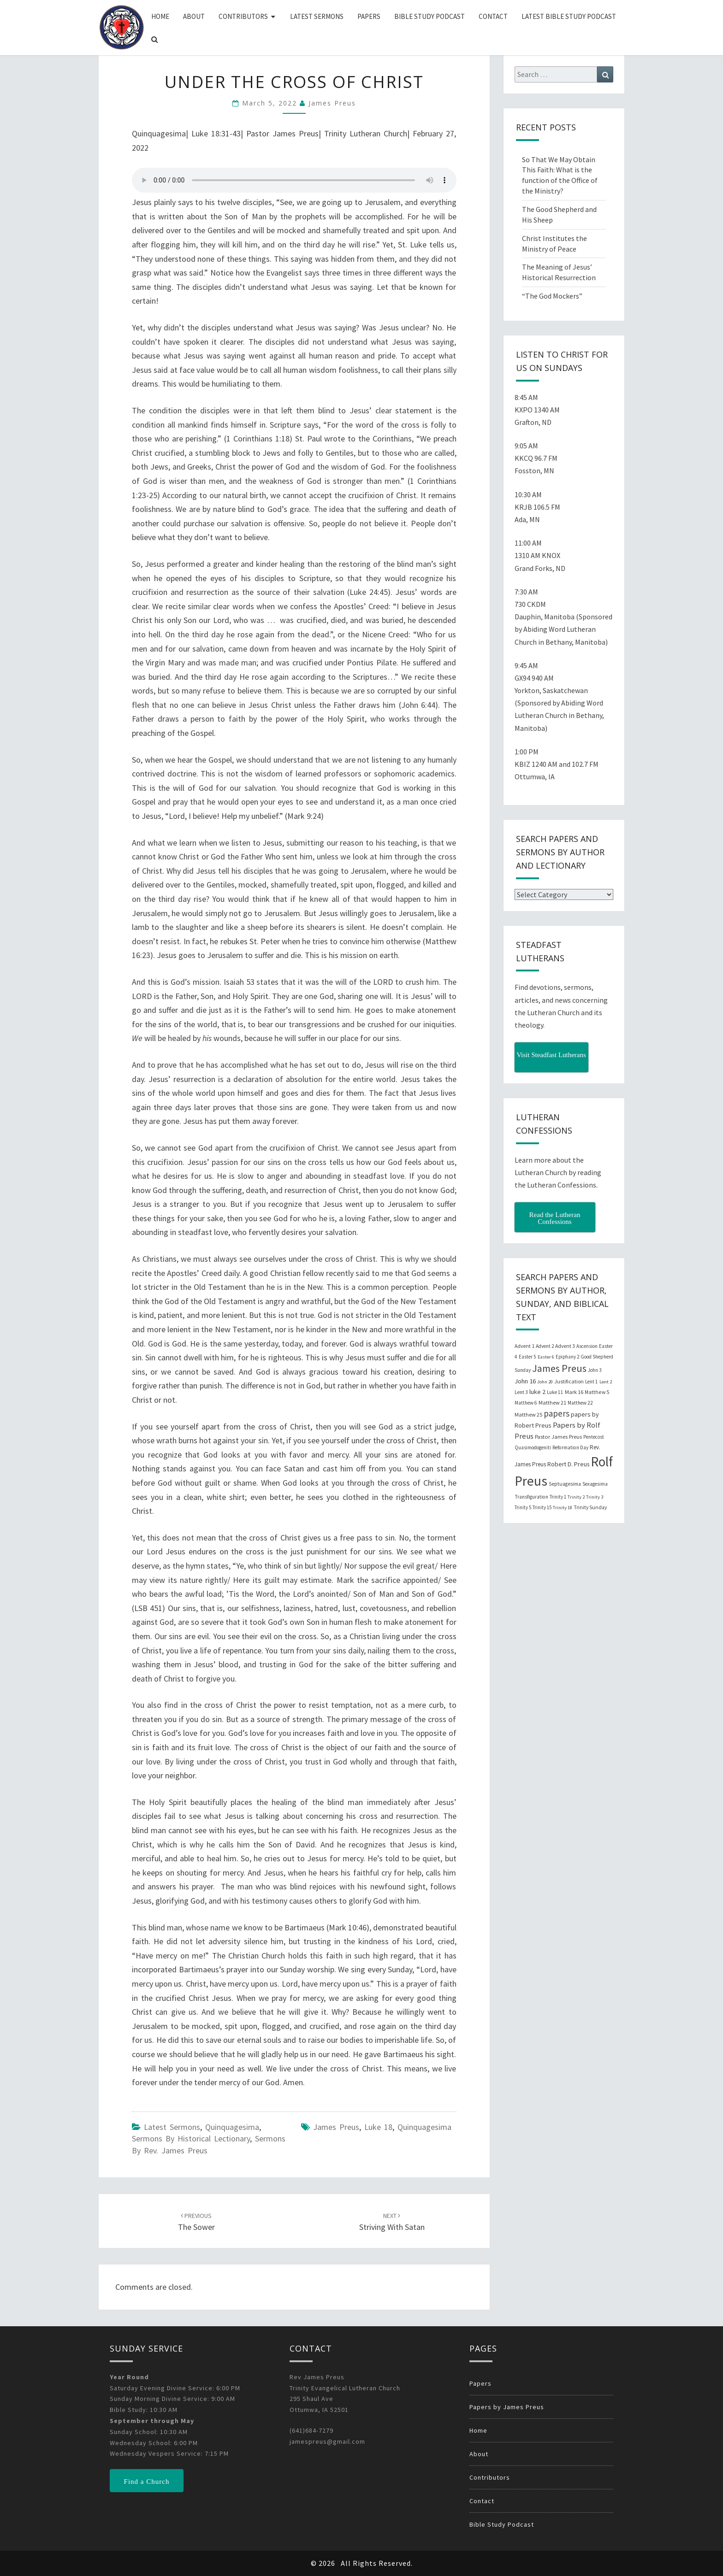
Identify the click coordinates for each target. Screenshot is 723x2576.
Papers (368, 16)
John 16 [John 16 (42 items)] (525, 1381)
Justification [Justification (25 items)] (569, 1381)
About (194, 16)
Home (160, 16)
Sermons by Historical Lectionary (191, 2138)
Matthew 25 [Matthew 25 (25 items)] (528, 1414)
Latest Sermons (317, 16)
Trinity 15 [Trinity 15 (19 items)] (542, 1507)
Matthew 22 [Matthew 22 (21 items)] (580, 1403)
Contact (493, 16)
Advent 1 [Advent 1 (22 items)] (524, 1346)
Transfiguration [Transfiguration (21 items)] (531, 1497)
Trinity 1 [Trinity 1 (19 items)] (558, 1497)
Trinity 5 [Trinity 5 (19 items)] (523, 1507)
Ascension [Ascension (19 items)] (587, 1346)
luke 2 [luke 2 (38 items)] (537, 1392)
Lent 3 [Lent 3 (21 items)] (521, 1392)
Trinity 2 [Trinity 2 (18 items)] (576, 1497)
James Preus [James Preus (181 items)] (559, 1368)
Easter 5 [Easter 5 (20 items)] (527, 1356)
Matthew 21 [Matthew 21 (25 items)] (552, 1402)
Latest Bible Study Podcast (569, 16)
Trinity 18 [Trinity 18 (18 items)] (562, 1508)
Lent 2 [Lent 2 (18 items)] (605, 1382)
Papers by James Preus (506, 2407)
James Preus (332, 103)
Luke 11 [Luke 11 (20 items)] (555, 1392)
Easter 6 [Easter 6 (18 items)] (546, 1357)
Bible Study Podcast (429, 16)
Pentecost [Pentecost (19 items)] (593, 1437)
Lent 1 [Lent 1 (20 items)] (591, 1381)
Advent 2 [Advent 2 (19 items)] (545, 1346)
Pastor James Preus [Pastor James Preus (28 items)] (558, 1436)
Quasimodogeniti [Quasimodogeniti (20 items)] (533, 1447)
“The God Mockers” (552, 295)
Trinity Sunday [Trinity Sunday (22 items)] (590, 1507)
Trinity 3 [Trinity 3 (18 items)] (594, 1497)
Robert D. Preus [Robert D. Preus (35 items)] (568, 1464)
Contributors (243, 16)
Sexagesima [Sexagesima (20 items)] (595, 1484)
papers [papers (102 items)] (556, 1413)
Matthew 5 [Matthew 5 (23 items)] (597, 1391)
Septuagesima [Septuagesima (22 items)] (565, 1484)
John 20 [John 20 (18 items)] (545, 1382)
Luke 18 (378, 2127)
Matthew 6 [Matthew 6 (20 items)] (526, 1403)
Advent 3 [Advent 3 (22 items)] (565, 1346)
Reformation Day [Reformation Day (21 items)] (570, 1447)
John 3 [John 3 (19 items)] (594, 1370)
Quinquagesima (232, 2127)
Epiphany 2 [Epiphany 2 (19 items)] (567, 1356)
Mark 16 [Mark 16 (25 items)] (574, 1391)
